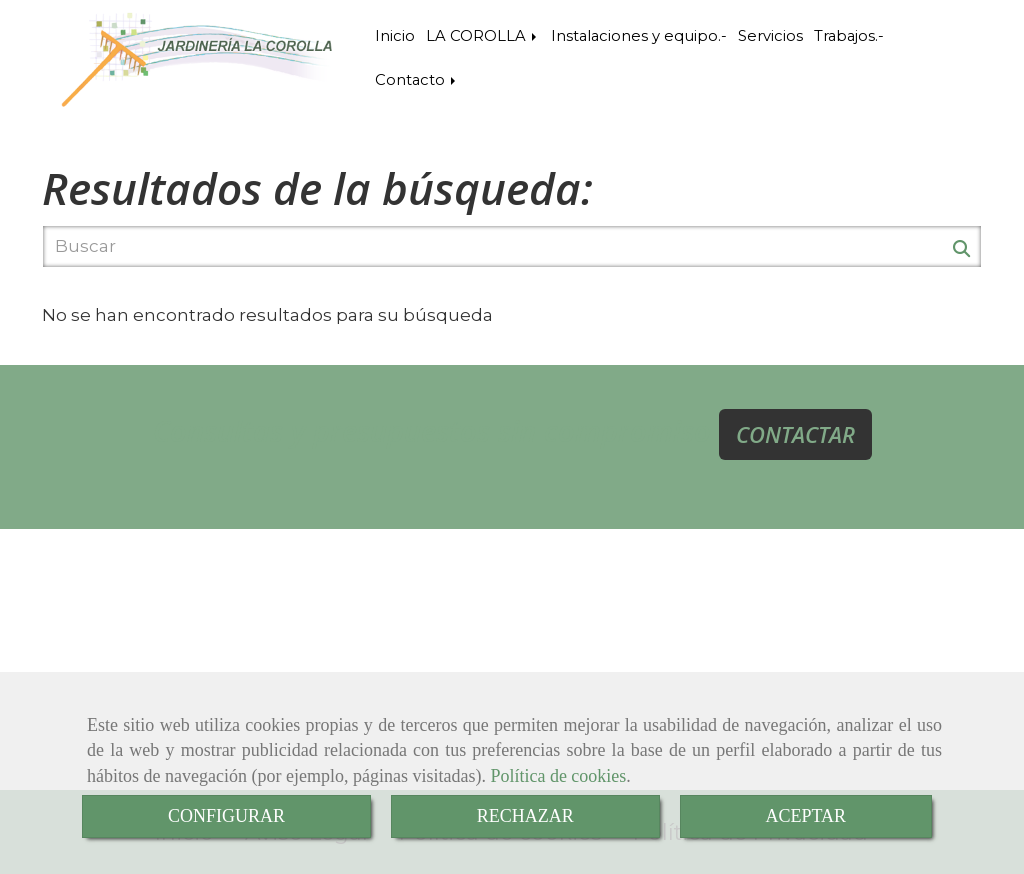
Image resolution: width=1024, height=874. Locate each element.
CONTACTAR (795, 434)
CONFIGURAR (226, 816)
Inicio (395, 36)
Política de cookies (558, 776)
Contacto (417, 80)
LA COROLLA (483, 36)
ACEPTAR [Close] (806, 816)
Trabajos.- (849, 36)
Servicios (770, 36)
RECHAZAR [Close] (525, 816)
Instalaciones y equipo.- (639, 36)
